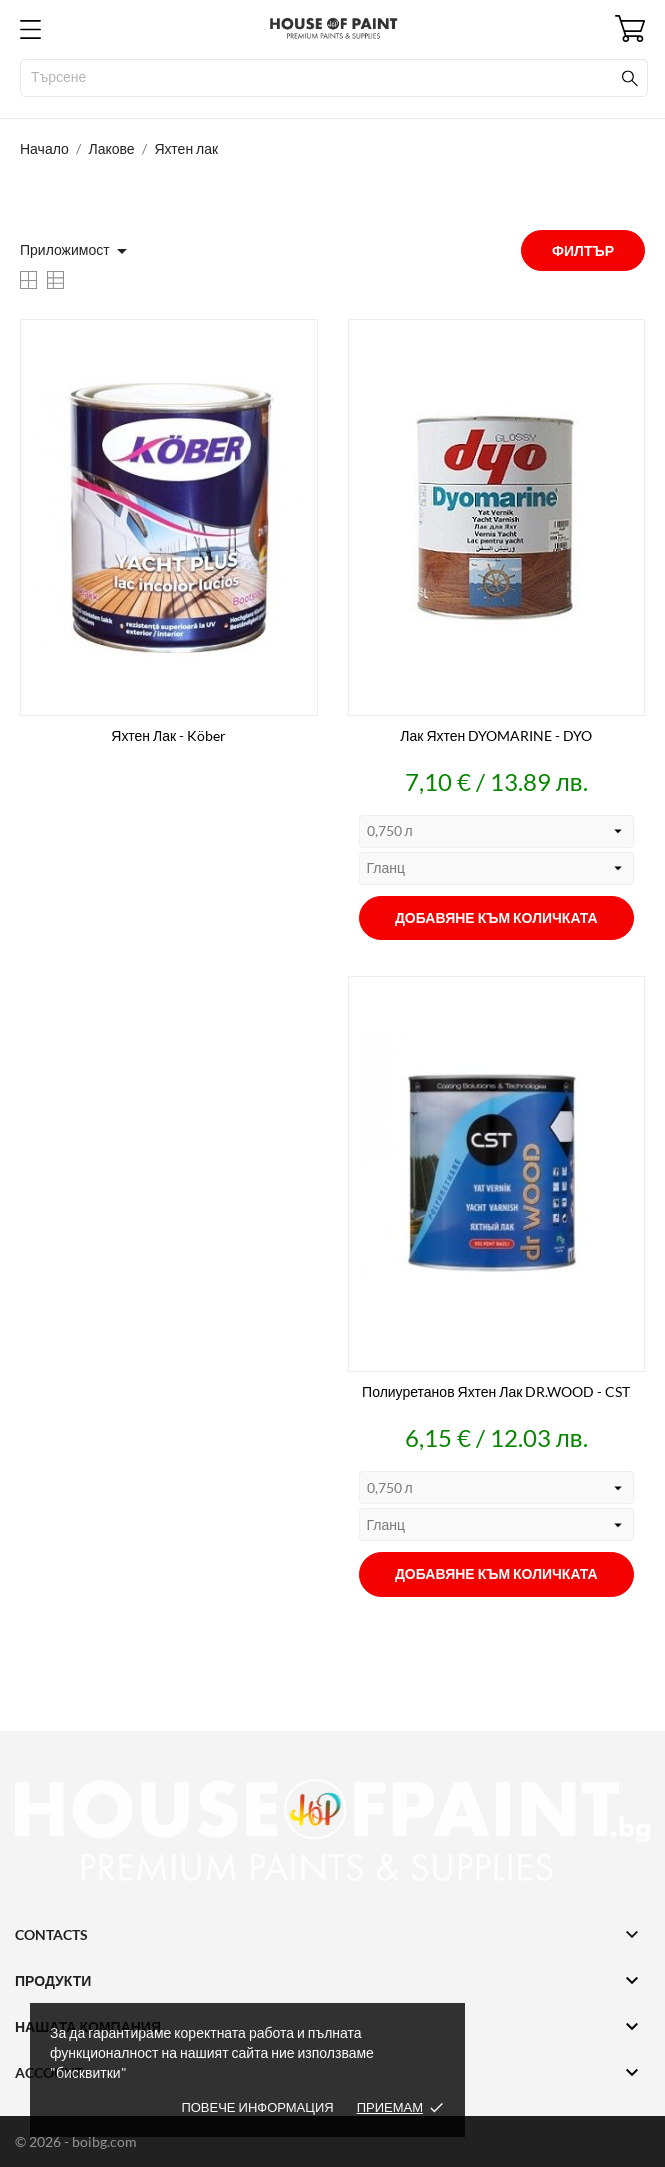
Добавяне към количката (496, 917)
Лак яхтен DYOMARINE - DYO (496, 735)
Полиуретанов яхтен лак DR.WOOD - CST (496, 1391)
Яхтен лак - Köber (168, 735)
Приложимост (77, 251)
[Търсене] (334, 78)
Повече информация (257, 2107)
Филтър (583, 250)
